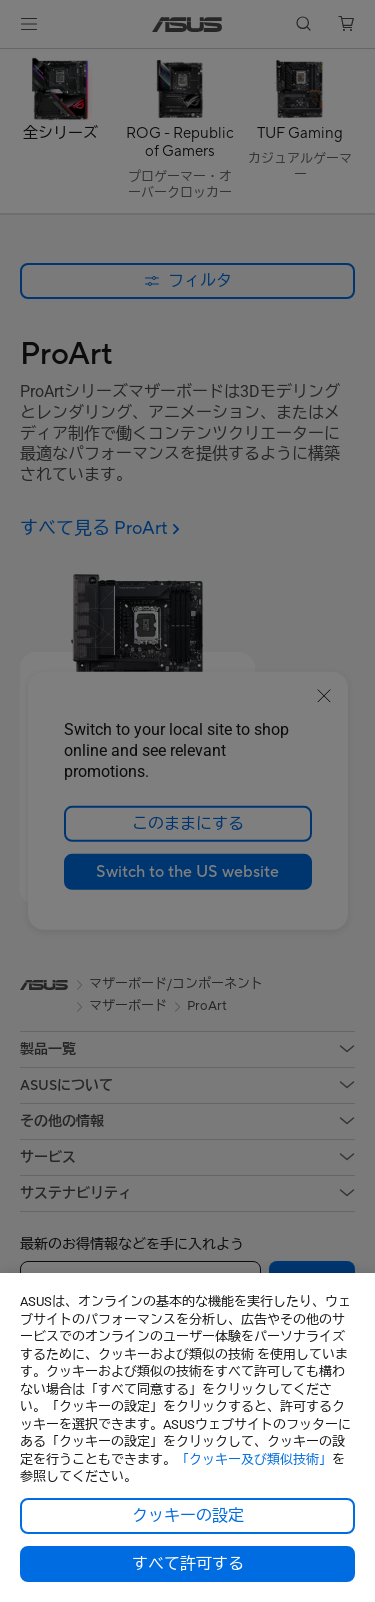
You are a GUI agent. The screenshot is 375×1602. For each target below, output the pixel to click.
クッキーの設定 (188, 1516)
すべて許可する (188, 1564)
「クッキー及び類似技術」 (254, 1459)
